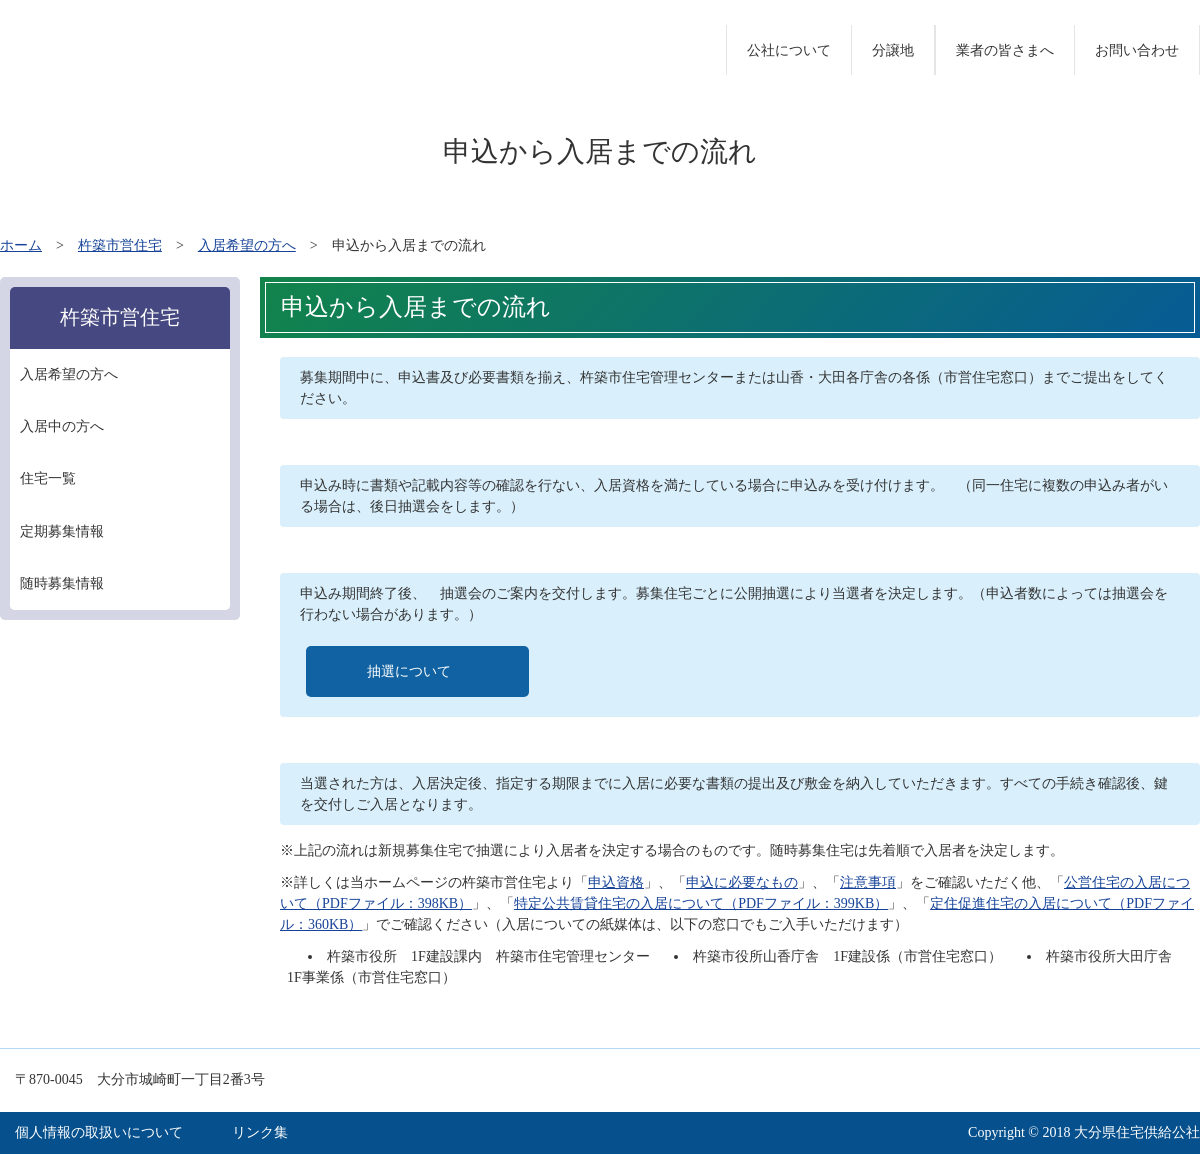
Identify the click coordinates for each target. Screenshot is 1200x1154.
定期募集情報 (62, 531)
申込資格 (616, 882)
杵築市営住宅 (120, 245)
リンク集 (260, 1132)
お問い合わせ (1137, 50)
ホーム (21, 245)
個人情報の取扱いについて (99, 1132)
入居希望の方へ (247, 245)
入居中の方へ (62, 426)
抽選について (409, 671)
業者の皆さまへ (1005, 50)
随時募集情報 (62, 583)
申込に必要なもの (742, 882)
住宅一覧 (48, 478)
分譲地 (893, 50)
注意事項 (868, 882)
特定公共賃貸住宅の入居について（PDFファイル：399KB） (701, 903)
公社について (789, 50)
